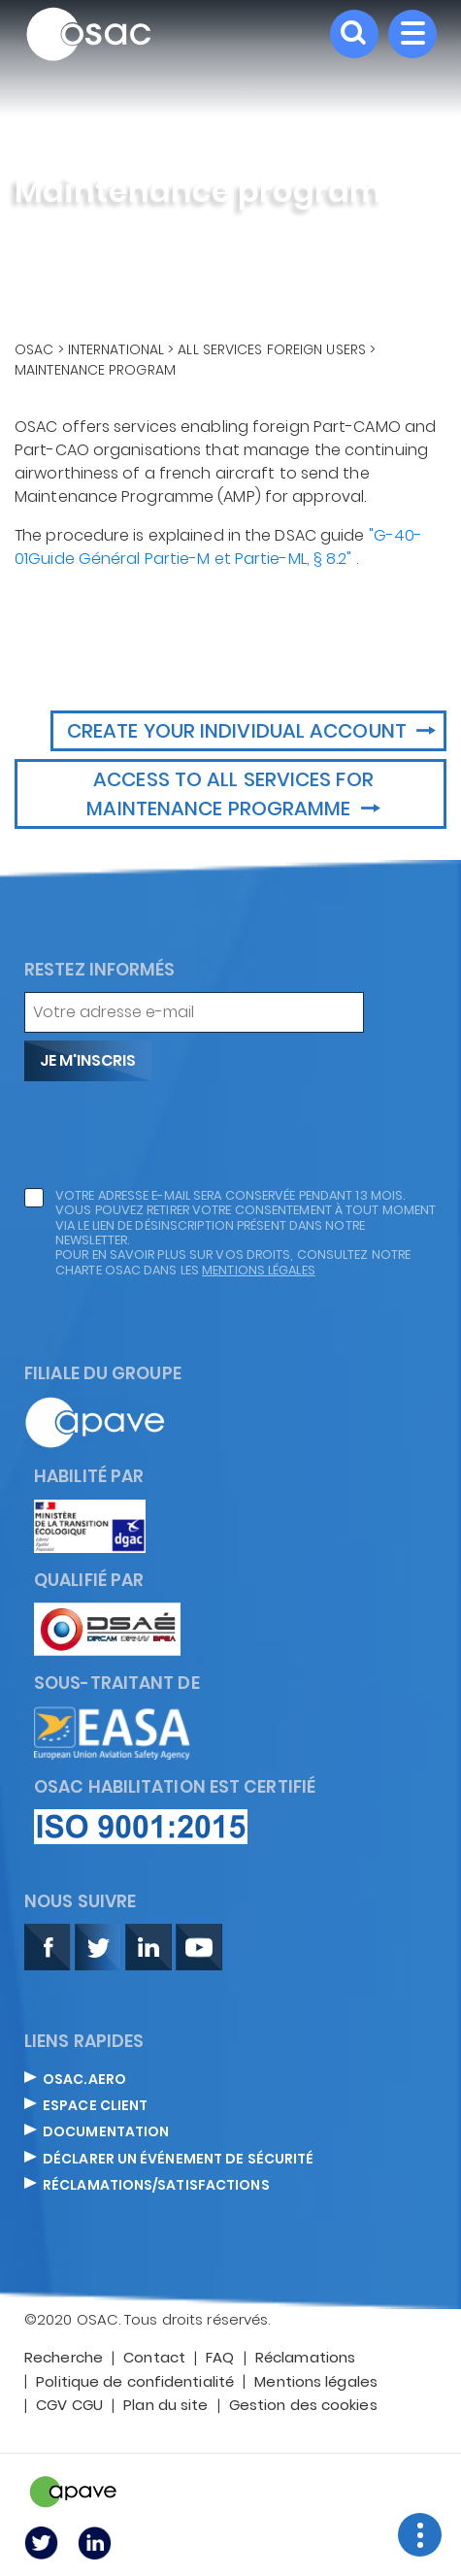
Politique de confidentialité (135, 2383)
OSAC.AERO (84, 2080)
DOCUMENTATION (106, 2132)
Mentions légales (316, 2383)
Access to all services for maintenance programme (229, 794)
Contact (154, 2358)
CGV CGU (69, 2406)
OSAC (34, 349)
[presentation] (171, 1134)
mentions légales (258, 1270)
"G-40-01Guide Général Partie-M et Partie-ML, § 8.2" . (218, 547)
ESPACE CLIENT (95, 2106)
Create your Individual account (239, 730)
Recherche (63, 2358)
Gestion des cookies (303, 2406)
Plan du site (165, 2406)
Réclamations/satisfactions (156, 2186)
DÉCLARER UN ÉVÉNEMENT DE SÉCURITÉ (178, 2159)
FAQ (220, 2358)
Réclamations (305, 2358)
